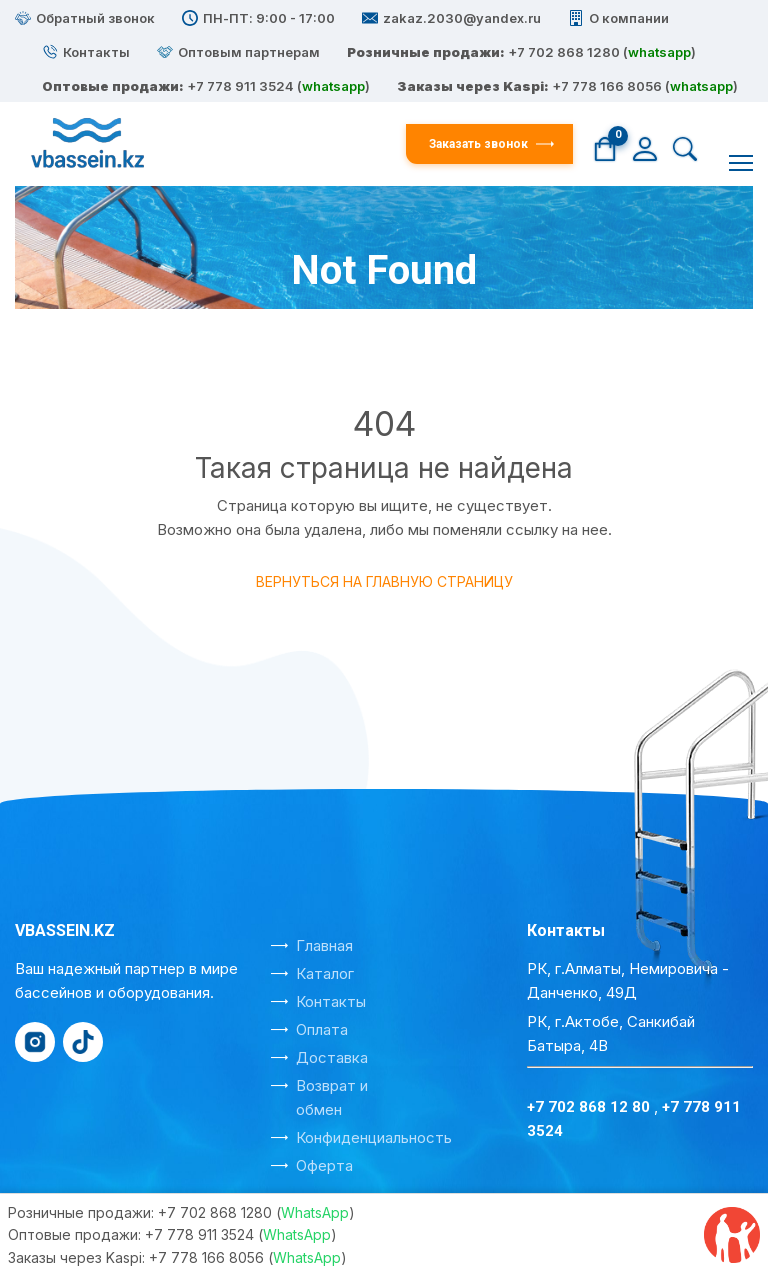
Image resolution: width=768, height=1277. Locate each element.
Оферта (324, 1165)
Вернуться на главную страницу (384, 581)
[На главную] (210, 144)
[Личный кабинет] (645, 147)
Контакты (331, 1001)
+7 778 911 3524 (199, 1234)
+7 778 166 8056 (607, 86)
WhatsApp (315, 1212)
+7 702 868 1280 (564, 52)
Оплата (322, 1029)
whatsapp (659, 52)
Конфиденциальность (374, 1137)
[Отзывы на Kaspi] (732, 1235)
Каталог (325, 973)
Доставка (332, 1057)
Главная (296, 327)
